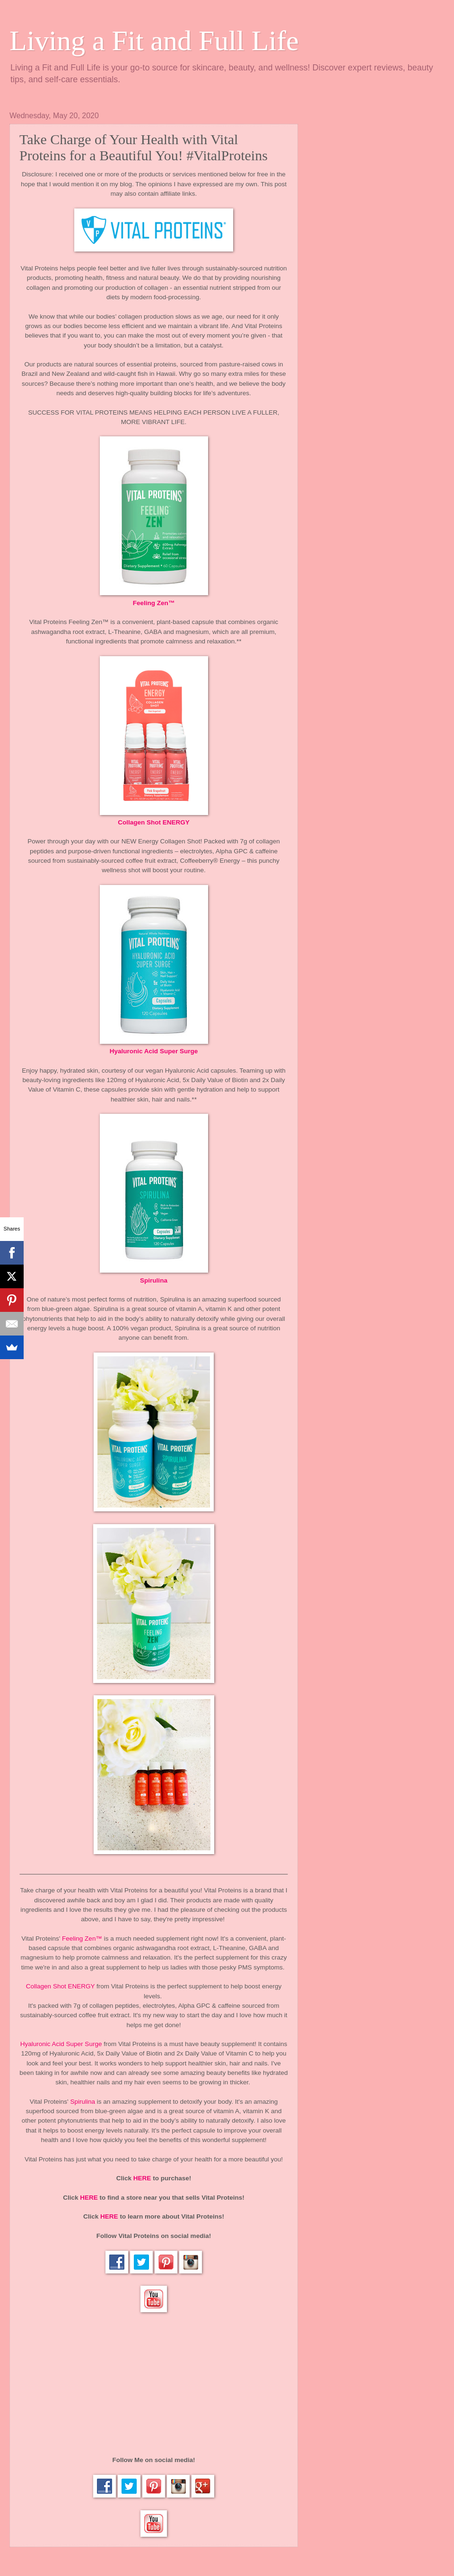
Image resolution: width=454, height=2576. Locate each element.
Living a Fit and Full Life (154, 40)
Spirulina (153, 1280)
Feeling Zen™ (154, 603)
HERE (142, 2178)
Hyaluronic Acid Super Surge (154, 1051)
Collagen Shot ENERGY (154, 822)
